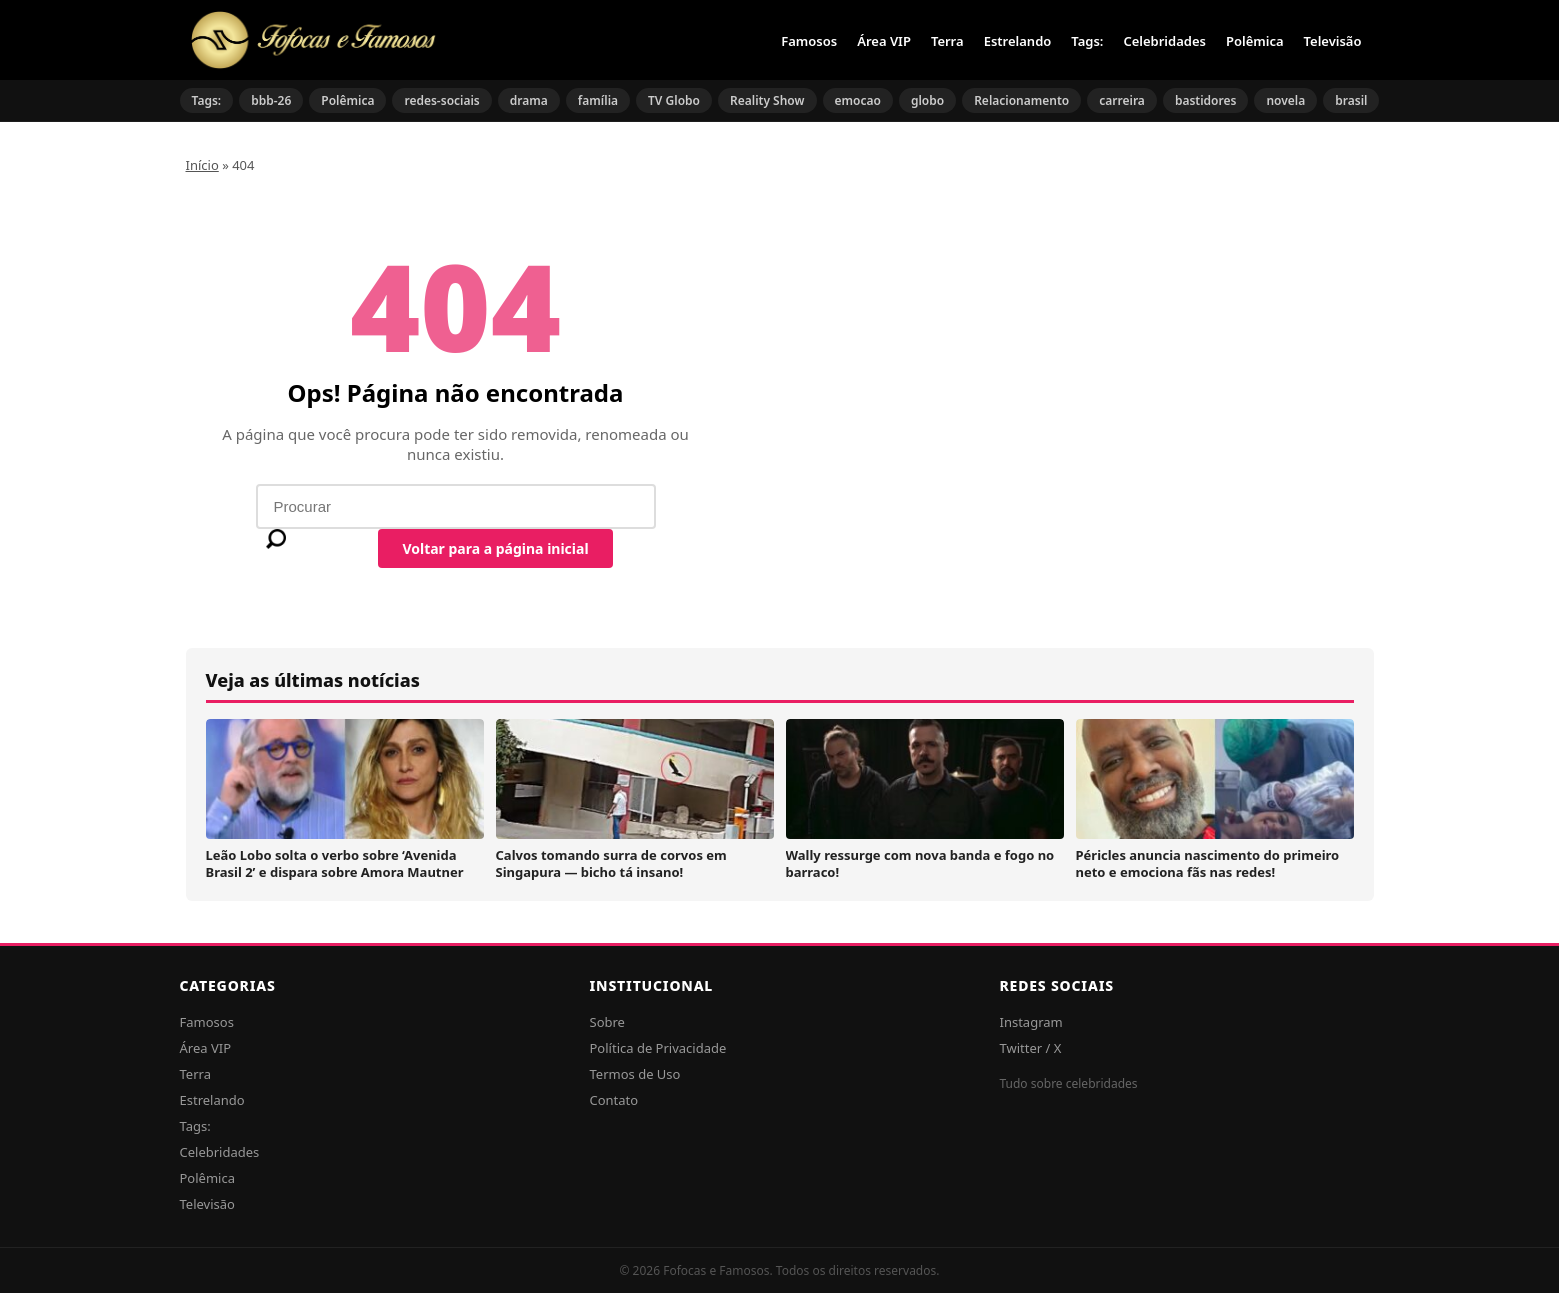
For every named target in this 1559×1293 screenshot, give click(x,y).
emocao (858, 100)
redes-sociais (441, 100)
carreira (1122, 100)
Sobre (607, 1022)
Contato (614, 1100)
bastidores (1206, 100)
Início (202, 165)
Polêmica (1255, 41)
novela (1285, 100)
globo (927, 100)
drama (529, 100)
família (598, 100)
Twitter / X (1031, 1048)
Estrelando (1018, 41)
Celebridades (1164, 41)
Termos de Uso (635, 1074)
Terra (947, 41)
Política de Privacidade (658, 1048)
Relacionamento (1021, 100)
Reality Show (767, 100)
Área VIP (884, 41)
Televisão (1333, 41)
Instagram (1031, 1022)
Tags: (1087, 41)
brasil (1351, 100)
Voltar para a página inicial (495, 548)
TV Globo (674, 100)
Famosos (809, 41)
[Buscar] (276, 539)
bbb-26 (271, 100)
